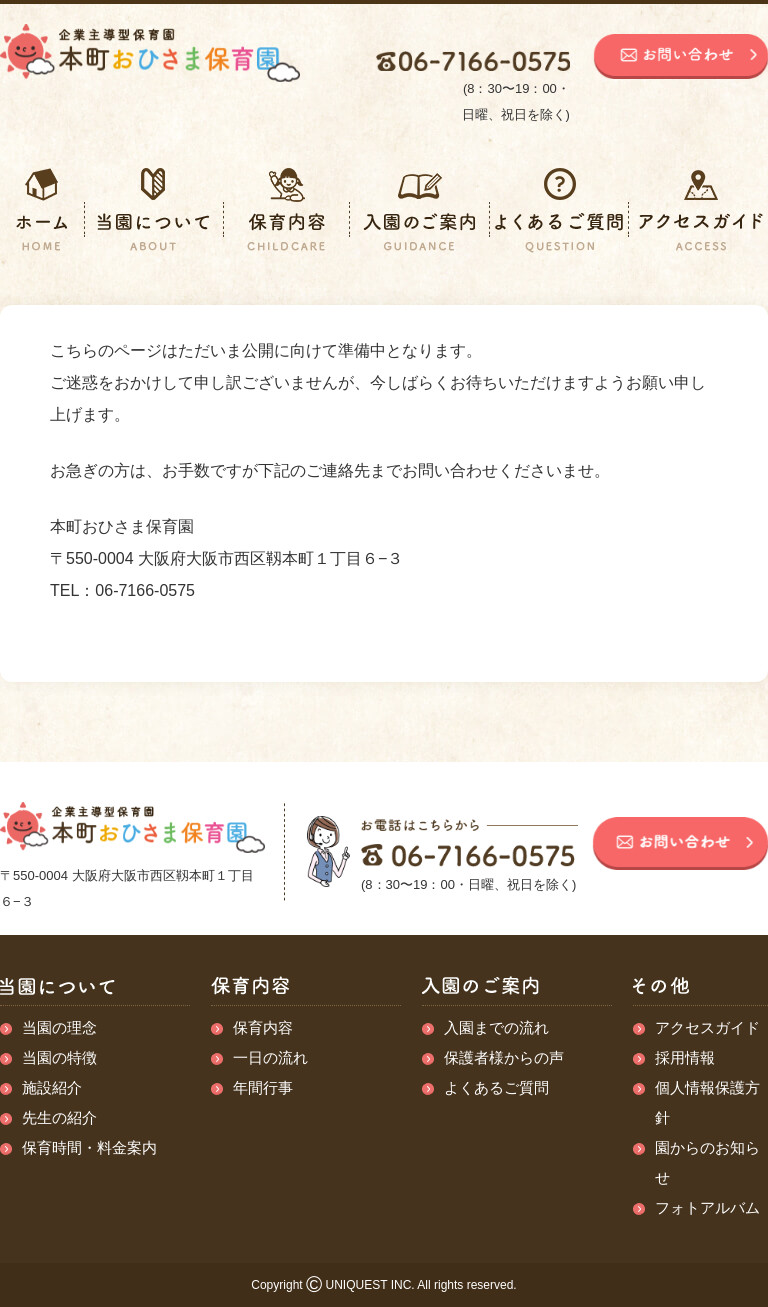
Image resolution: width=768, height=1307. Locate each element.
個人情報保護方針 (707, 1102)
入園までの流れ (496, 1027)
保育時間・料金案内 (89, 1147)
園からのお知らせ (707, 1162)
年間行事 (263, 1087)
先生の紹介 (59, 1117)
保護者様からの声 (504, 1057)
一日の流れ (270, 1057)
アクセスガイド (707, 1027)
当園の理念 (59, 1027)
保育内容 (263, 1027)
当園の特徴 (59, 1057)
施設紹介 (52, 1087)
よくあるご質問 (496, 1087)
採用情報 (685, 1057)
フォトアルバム (707, 1207)
